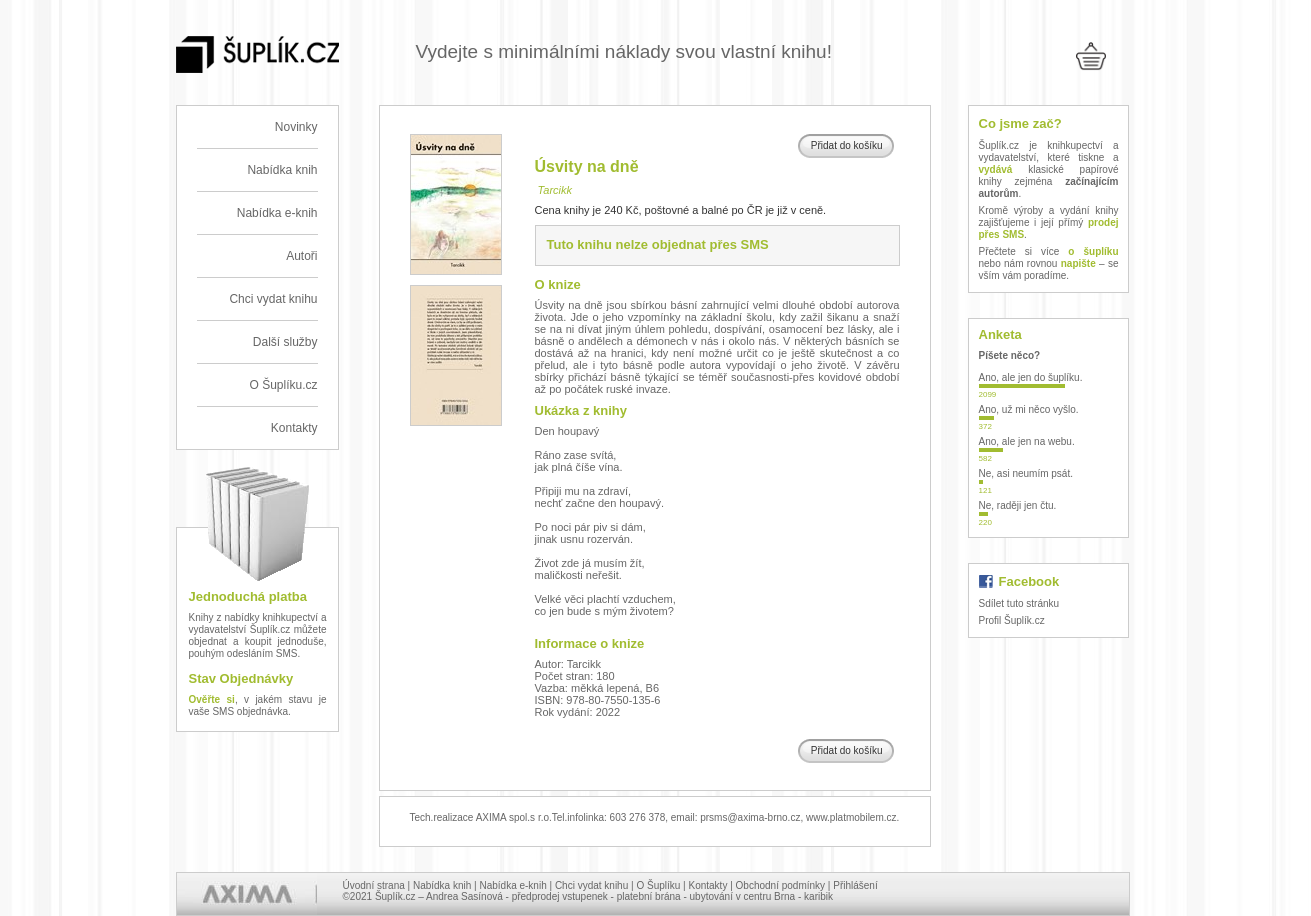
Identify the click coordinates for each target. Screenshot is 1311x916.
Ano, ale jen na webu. (1027, 441)
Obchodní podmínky (781, 885)
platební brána (649, 896)
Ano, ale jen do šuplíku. (1031, 377)
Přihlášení (855, 885)
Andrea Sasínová (464, 896)
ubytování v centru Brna (743, 896)
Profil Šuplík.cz (1012, 620)
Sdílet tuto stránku (1019, 603)
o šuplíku (1093, 251)
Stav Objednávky (241, 678)
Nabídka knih (282, 170)
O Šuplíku (658, 885)
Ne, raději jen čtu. (1018, 505)
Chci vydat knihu (273, 299)
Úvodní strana (374, 885)
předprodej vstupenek (560, 896)
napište (1078, 263)
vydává (996, 169)
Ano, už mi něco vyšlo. (1029, 409)
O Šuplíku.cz (283, 385)
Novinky (296, 127)
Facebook (1029, 581)
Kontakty (294, 428)
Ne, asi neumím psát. (1026, 473)
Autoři (301, 256)
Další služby (285, 342)
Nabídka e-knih (277, 213)
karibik (818, 896)
